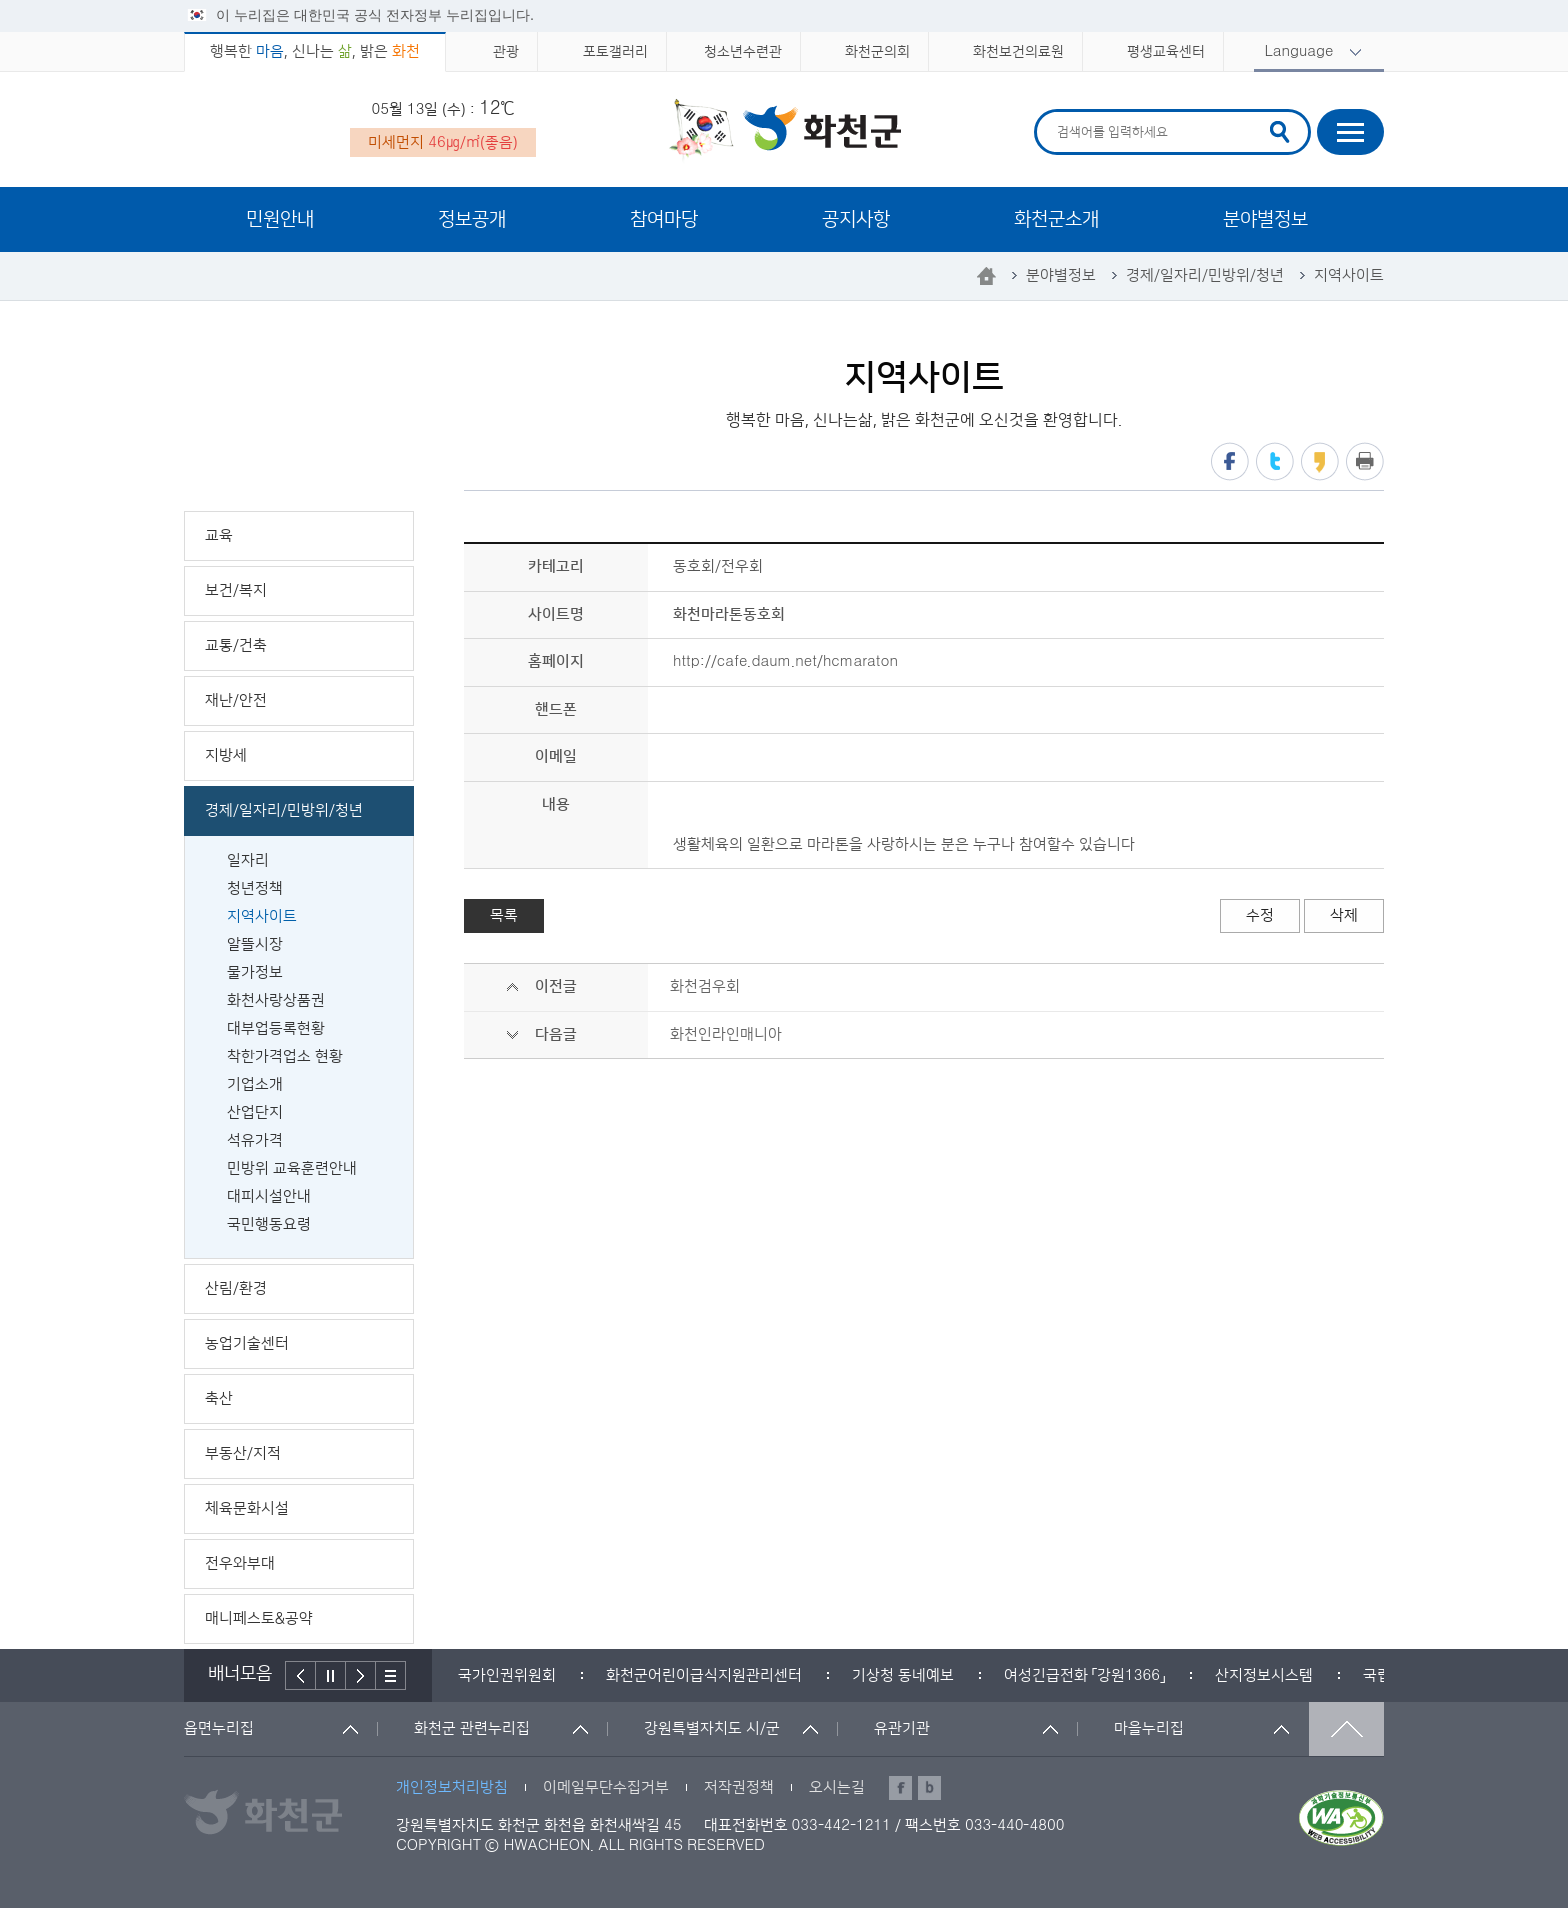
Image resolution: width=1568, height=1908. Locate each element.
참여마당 (664, 219)
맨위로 (1346, 1729)
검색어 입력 (1054, 112)
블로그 (929, 1788)
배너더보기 (391, 1675)
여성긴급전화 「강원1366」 (1084, 1675)
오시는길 (837, 1787)
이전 (300, 1675)
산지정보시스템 (1264, 1675)
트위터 (1275, 461)
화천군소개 (1056, 219)
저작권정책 (739, 1787)
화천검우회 (705, 986)
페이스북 (1230, 461)
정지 (331, 1675)
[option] (507, 1675)
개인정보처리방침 (452, 1787)
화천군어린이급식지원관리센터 (704, 1675)
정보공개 (472, 219)
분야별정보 (1265, 219)
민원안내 (280, 219)
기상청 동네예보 (903, 1675)
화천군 (784, 131)
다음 (361, 1675)
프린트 (1365, 461)
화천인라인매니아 (726, 1034)
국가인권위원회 (507, 1675)
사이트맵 (1350, 132)
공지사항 (856, 219)
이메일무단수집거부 (606, 1787)
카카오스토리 (1320, 461)
